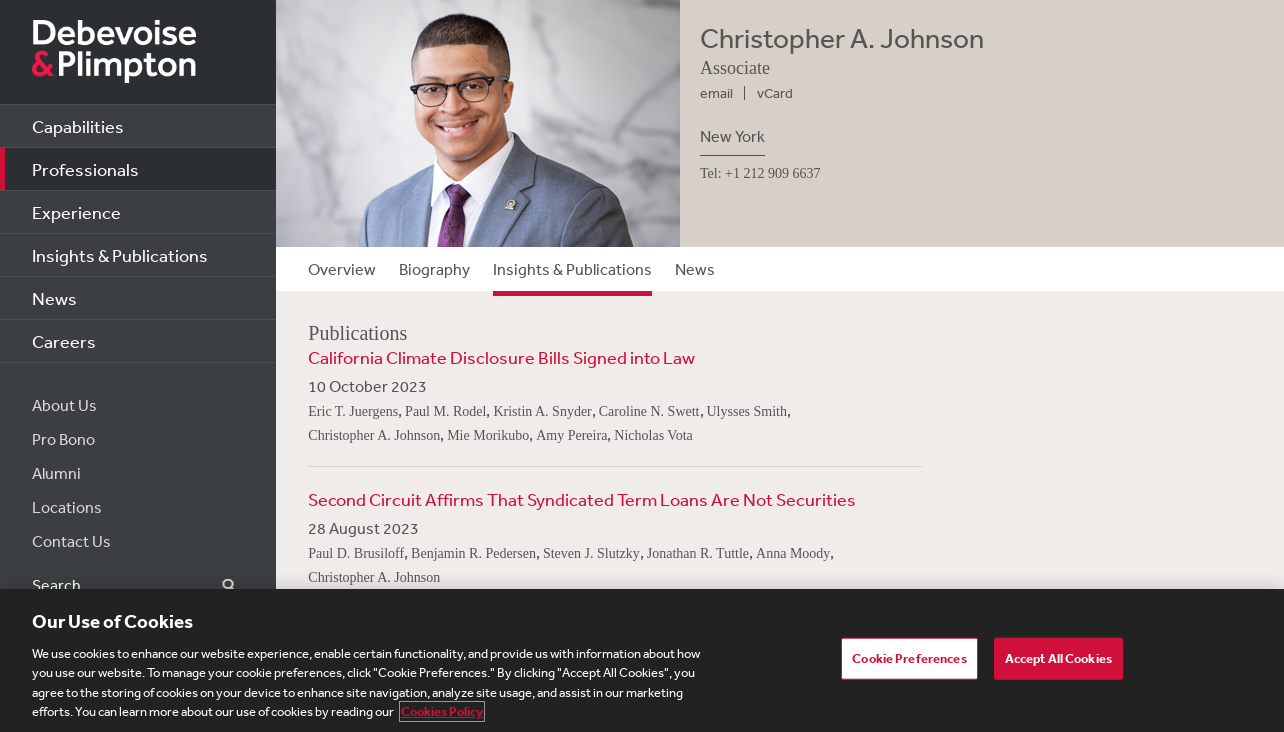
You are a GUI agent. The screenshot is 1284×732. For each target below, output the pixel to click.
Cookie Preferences (909, 659)
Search (216, 585)
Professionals (85, 169)
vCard (775, 93)
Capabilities (78, 126)
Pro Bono (63, 439)
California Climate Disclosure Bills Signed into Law (501, 357)
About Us (64, 405)
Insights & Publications (120, 255)
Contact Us (71, 541)
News (54, 298)
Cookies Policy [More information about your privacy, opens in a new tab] (442, 713)
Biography (434, 269)
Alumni (56, 473)
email (716, 93)
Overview (342, 269)
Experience (76, 212)
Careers (64, 341)
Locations (67, 507)
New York (732, 136)
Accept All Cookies (1058, 659)
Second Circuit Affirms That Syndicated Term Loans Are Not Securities (582, 499)
